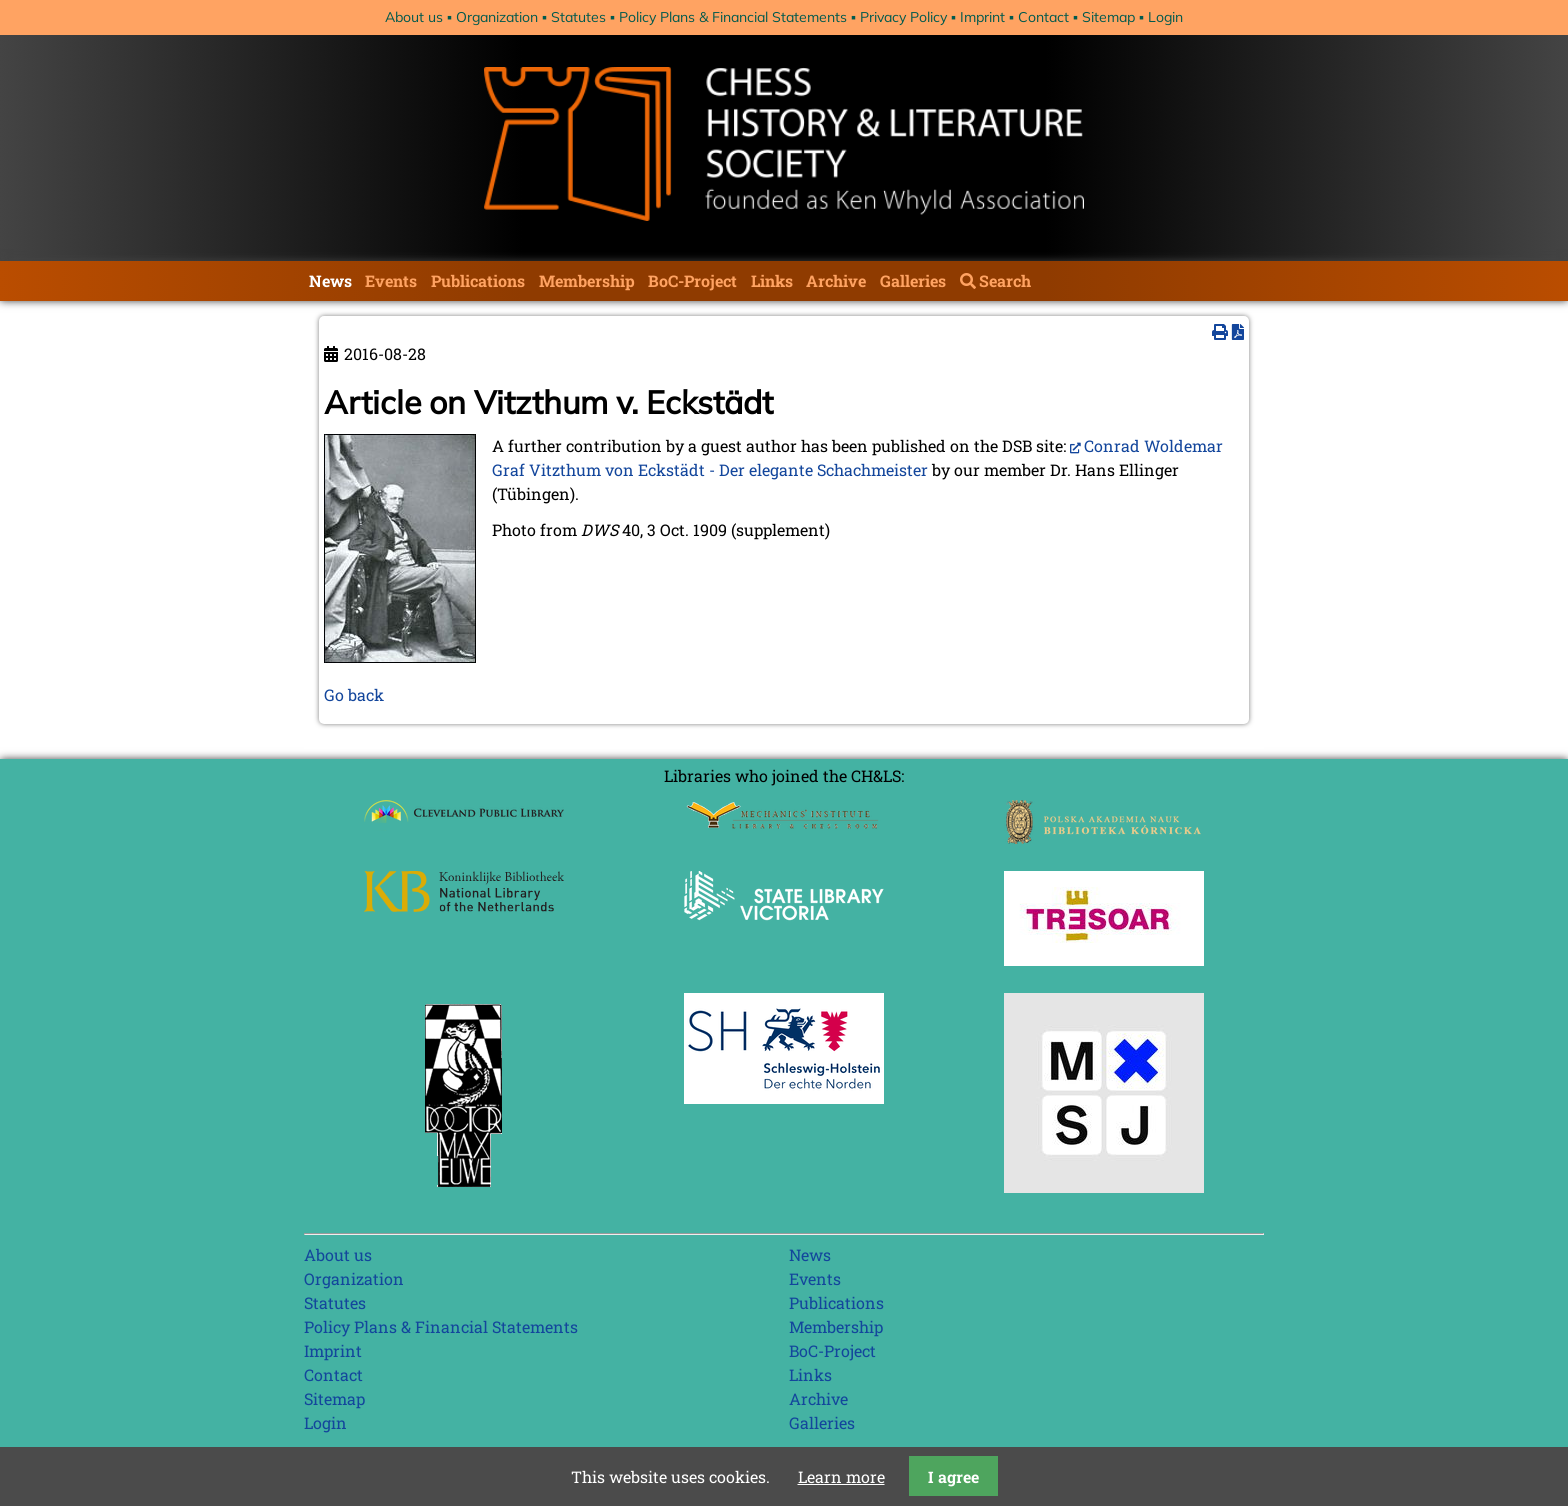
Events (391, 280)
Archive (836, 280)
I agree (953, 1476)
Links (772, 280)
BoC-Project (692, 280)
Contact (1043, 17)
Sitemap (1108, 17)
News (330, 280)
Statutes (578, 17)
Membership (587, 280)
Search (1005, 280)
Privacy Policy (903, 17)
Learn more (841, 1476)
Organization (497, 17)
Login (1165, 17)
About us (414, 17)
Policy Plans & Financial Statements (733, 17)
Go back (354, 694)
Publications (478, 280)
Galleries (913, 280)
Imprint (982, 17)
